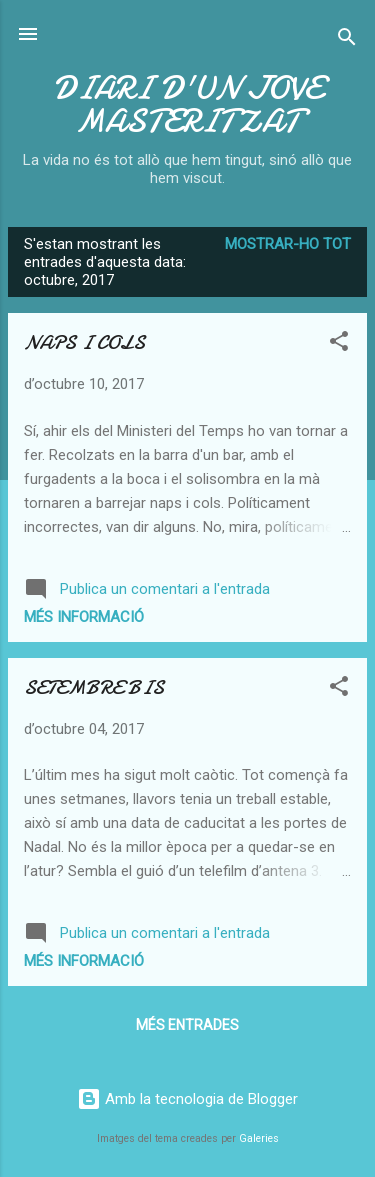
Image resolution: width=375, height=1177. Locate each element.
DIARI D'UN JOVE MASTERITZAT (187, 105)
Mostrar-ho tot (288, 244)
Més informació (84, 617)
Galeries (259, 1138)
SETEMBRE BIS (94, 687)
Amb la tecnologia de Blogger (187, 1099)
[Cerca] (347, 40)
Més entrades (187, 1025)
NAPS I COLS (84, 342)
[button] (339, 344)
